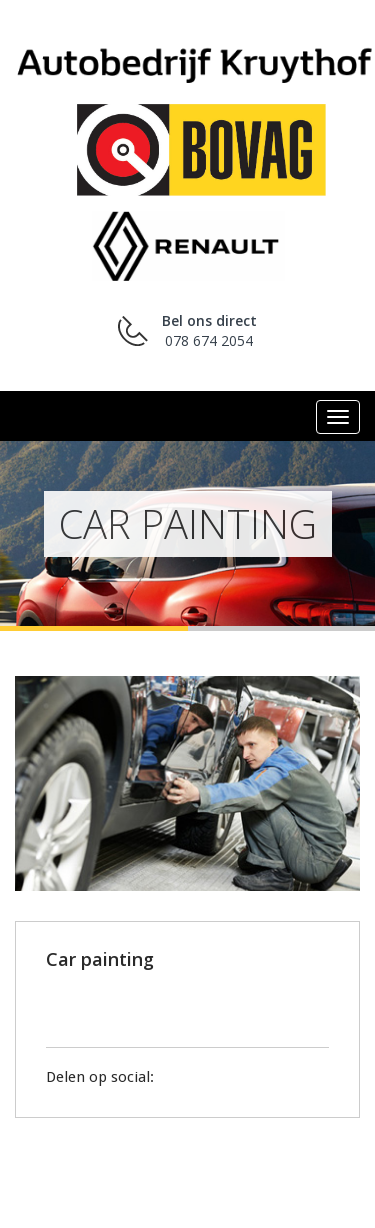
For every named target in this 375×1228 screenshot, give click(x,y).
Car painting (100, 959)
